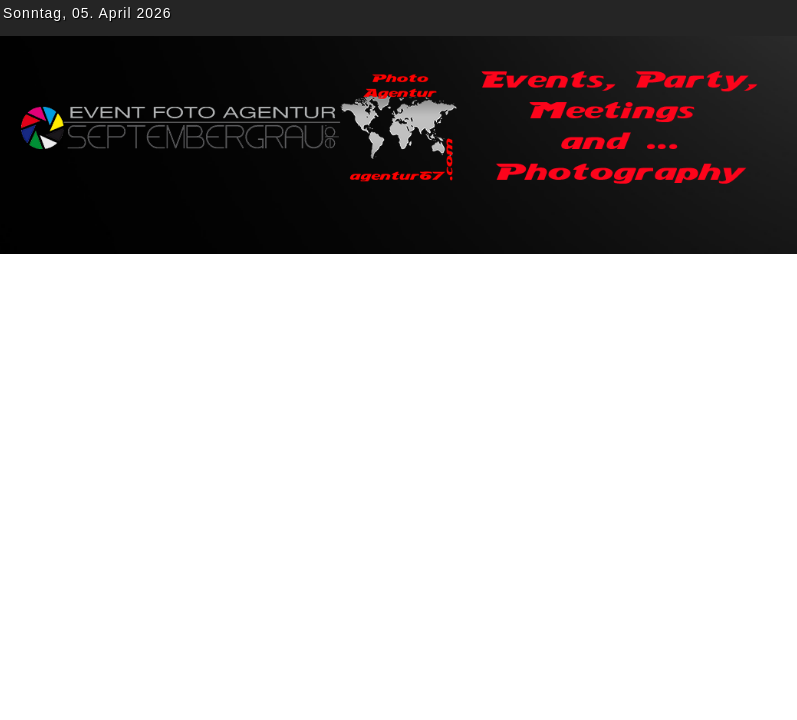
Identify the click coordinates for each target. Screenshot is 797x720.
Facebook (629, 18)
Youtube (737, 18)
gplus (701, 18)
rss (773, 18)
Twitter (665, 18)
